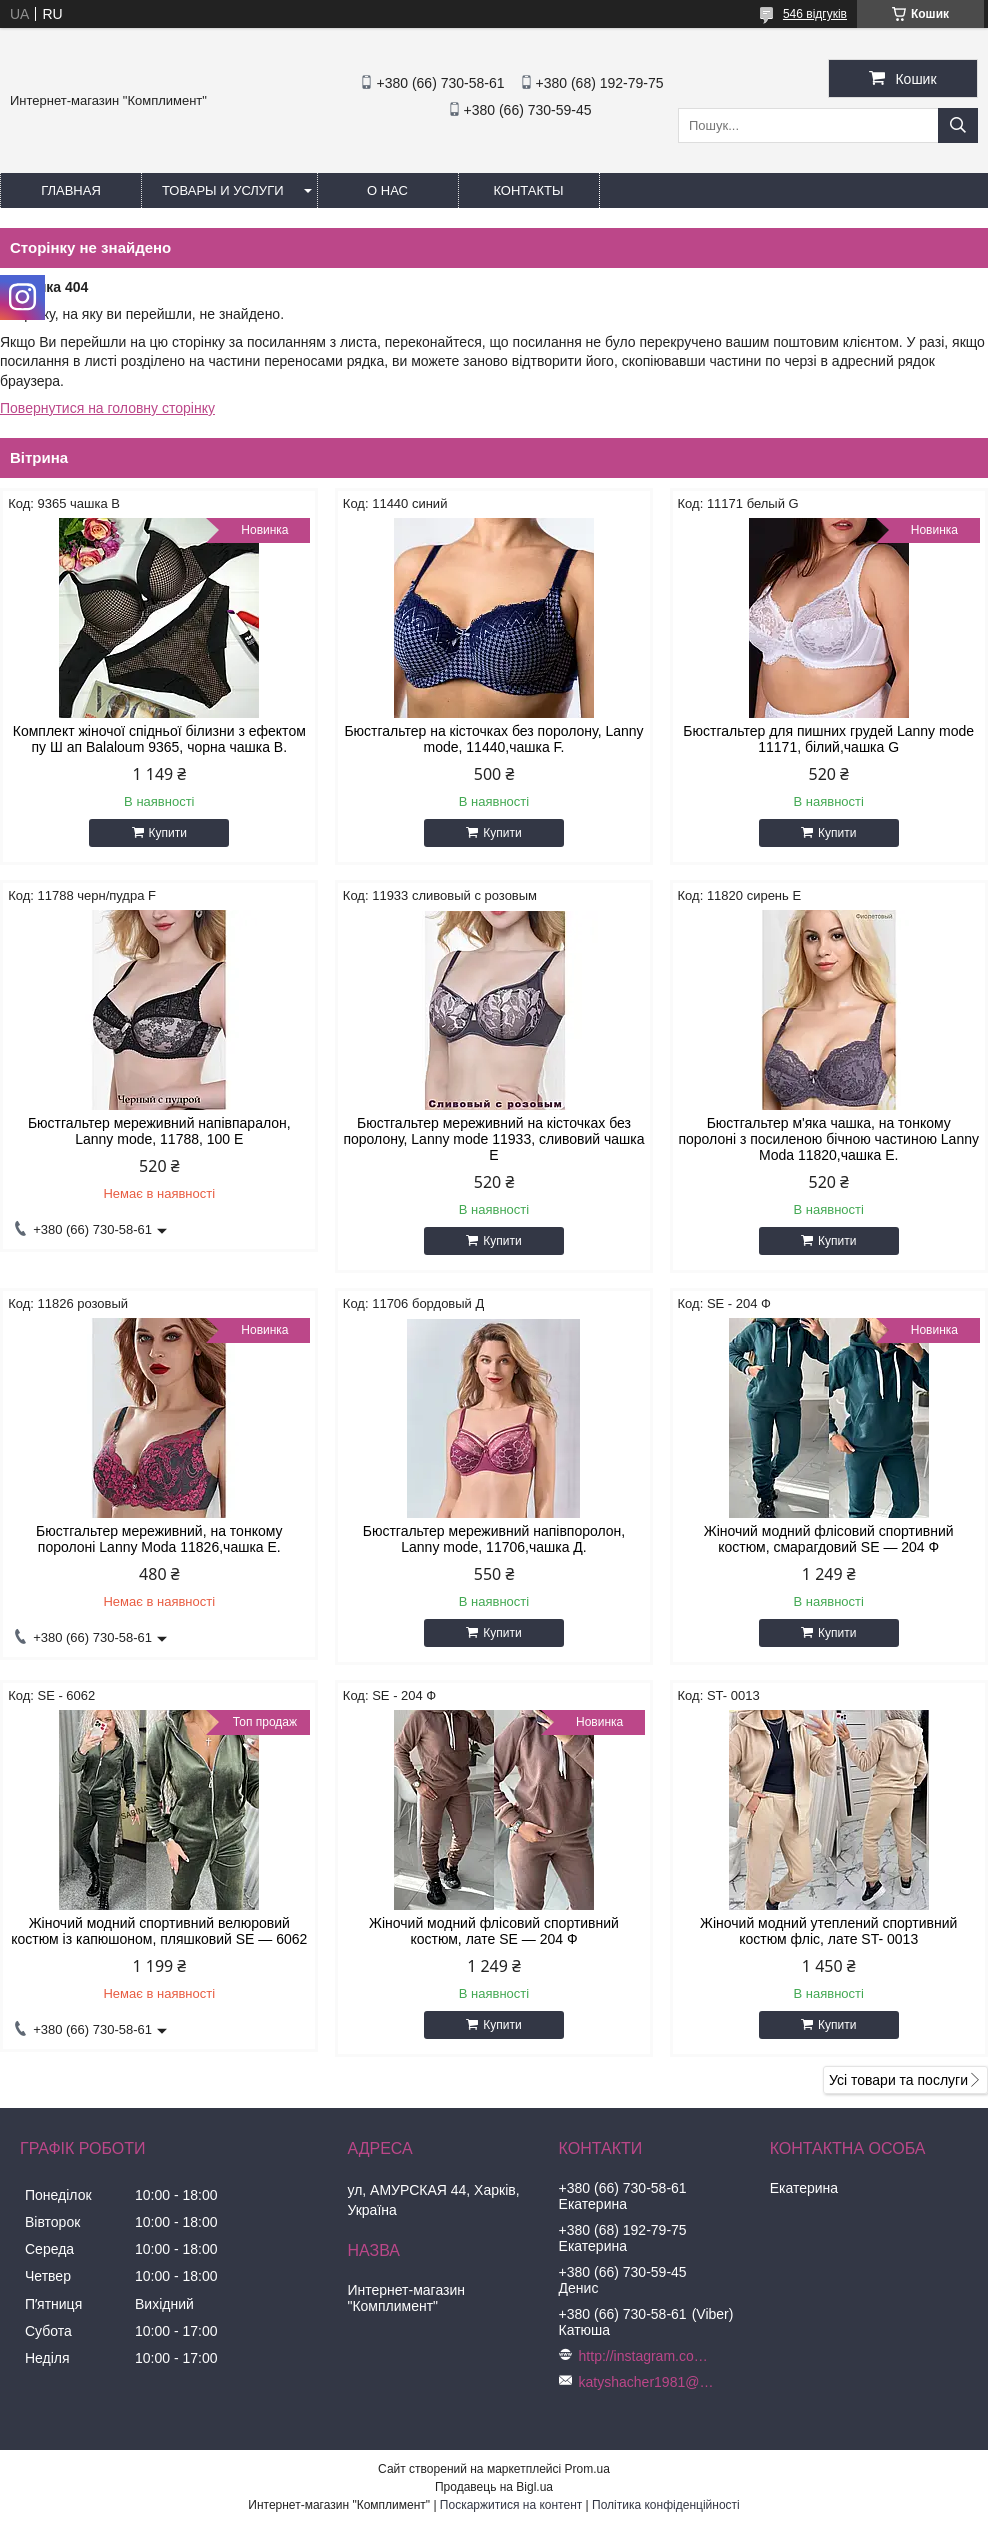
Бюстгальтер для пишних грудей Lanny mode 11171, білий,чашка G (828, 739)
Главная (71, 190)
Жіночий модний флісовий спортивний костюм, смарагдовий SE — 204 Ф (829, 1539)
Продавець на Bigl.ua (494, 2487)
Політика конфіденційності (666, 2505)
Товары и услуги (223, 190)
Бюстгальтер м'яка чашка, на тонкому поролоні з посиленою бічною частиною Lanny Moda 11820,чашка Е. (828, 1139)
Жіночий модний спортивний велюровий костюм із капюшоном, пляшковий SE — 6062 (159, 1931)
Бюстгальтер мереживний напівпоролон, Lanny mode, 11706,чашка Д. (494, 1539)
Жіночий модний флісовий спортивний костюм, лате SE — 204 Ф (494, 1931)
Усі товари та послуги (898, 2080)
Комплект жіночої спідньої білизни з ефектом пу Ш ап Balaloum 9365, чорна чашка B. (159, 739)
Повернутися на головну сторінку (107, 408)
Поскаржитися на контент (511, 2505)
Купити (168, 833)
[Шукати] (958, 125)
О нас (387, 190)
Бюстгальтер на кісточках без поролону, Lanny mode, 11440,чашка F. (493, 739)
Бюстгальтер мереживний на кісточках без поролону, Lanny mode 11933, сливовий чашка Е (493, 1139)
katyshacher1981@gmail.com (649, 2382)
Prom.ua (587, 2469)
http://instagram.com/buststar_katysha (649, 2356)
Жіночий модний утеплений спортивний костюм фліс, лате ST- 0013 (828, 1931)
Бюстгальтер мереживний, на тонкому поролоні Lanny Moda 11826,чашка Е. (159, 1539)
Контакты (528, 190)
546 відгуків (815, 14)
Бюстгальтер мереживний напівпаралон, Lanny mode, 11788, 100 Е (159, 1131)
